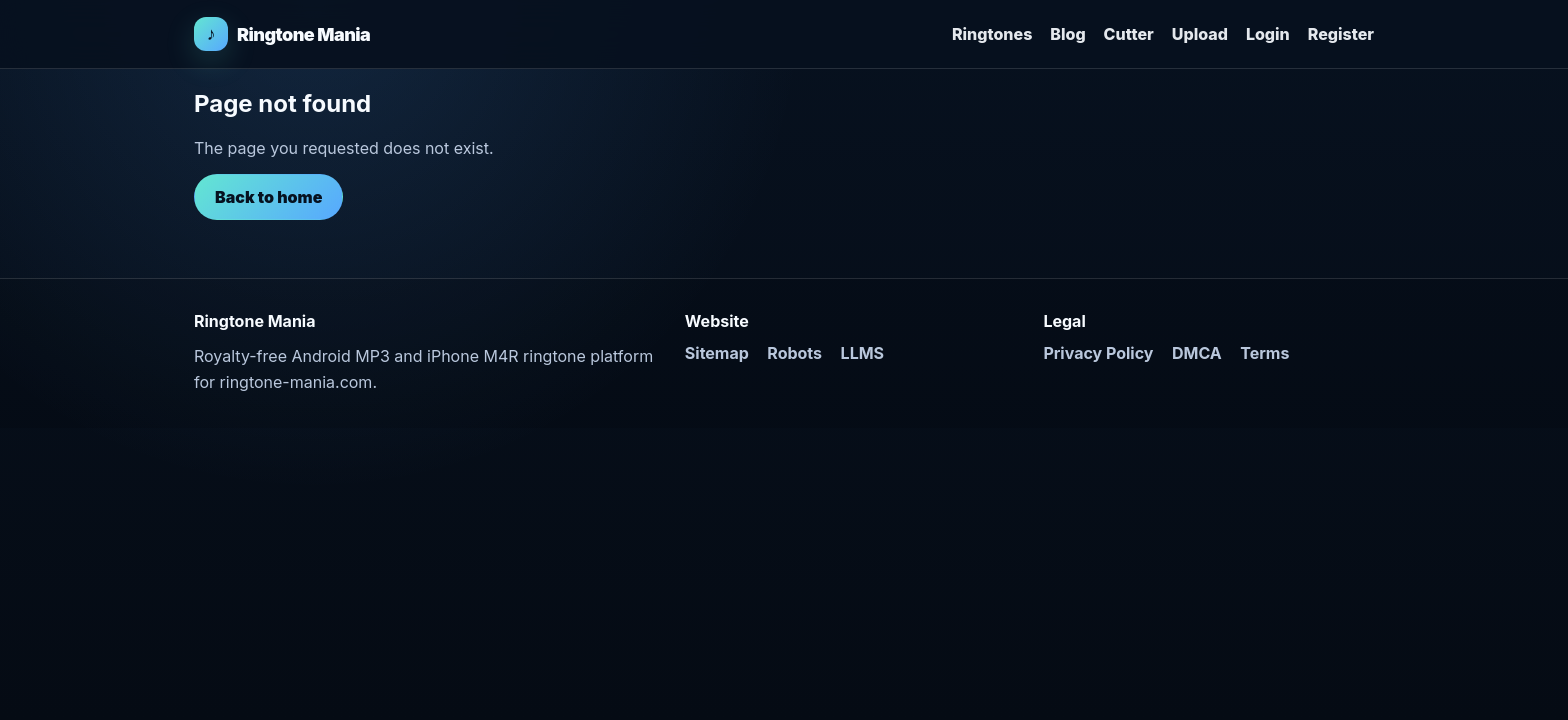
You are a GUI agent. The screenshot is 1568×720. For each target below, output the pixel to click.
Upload (1200, 34)
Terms (1264, 353)
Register (1341, 34)
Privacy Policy (1098, 353)
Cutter (1129, 34)
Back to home (268, 197)
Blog (1067, 34)
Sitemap (717, 353)
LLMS (862, 353)
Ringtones (992, 34)
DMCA (1197, 353)
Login (1268, 34)
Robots (794, 353)
